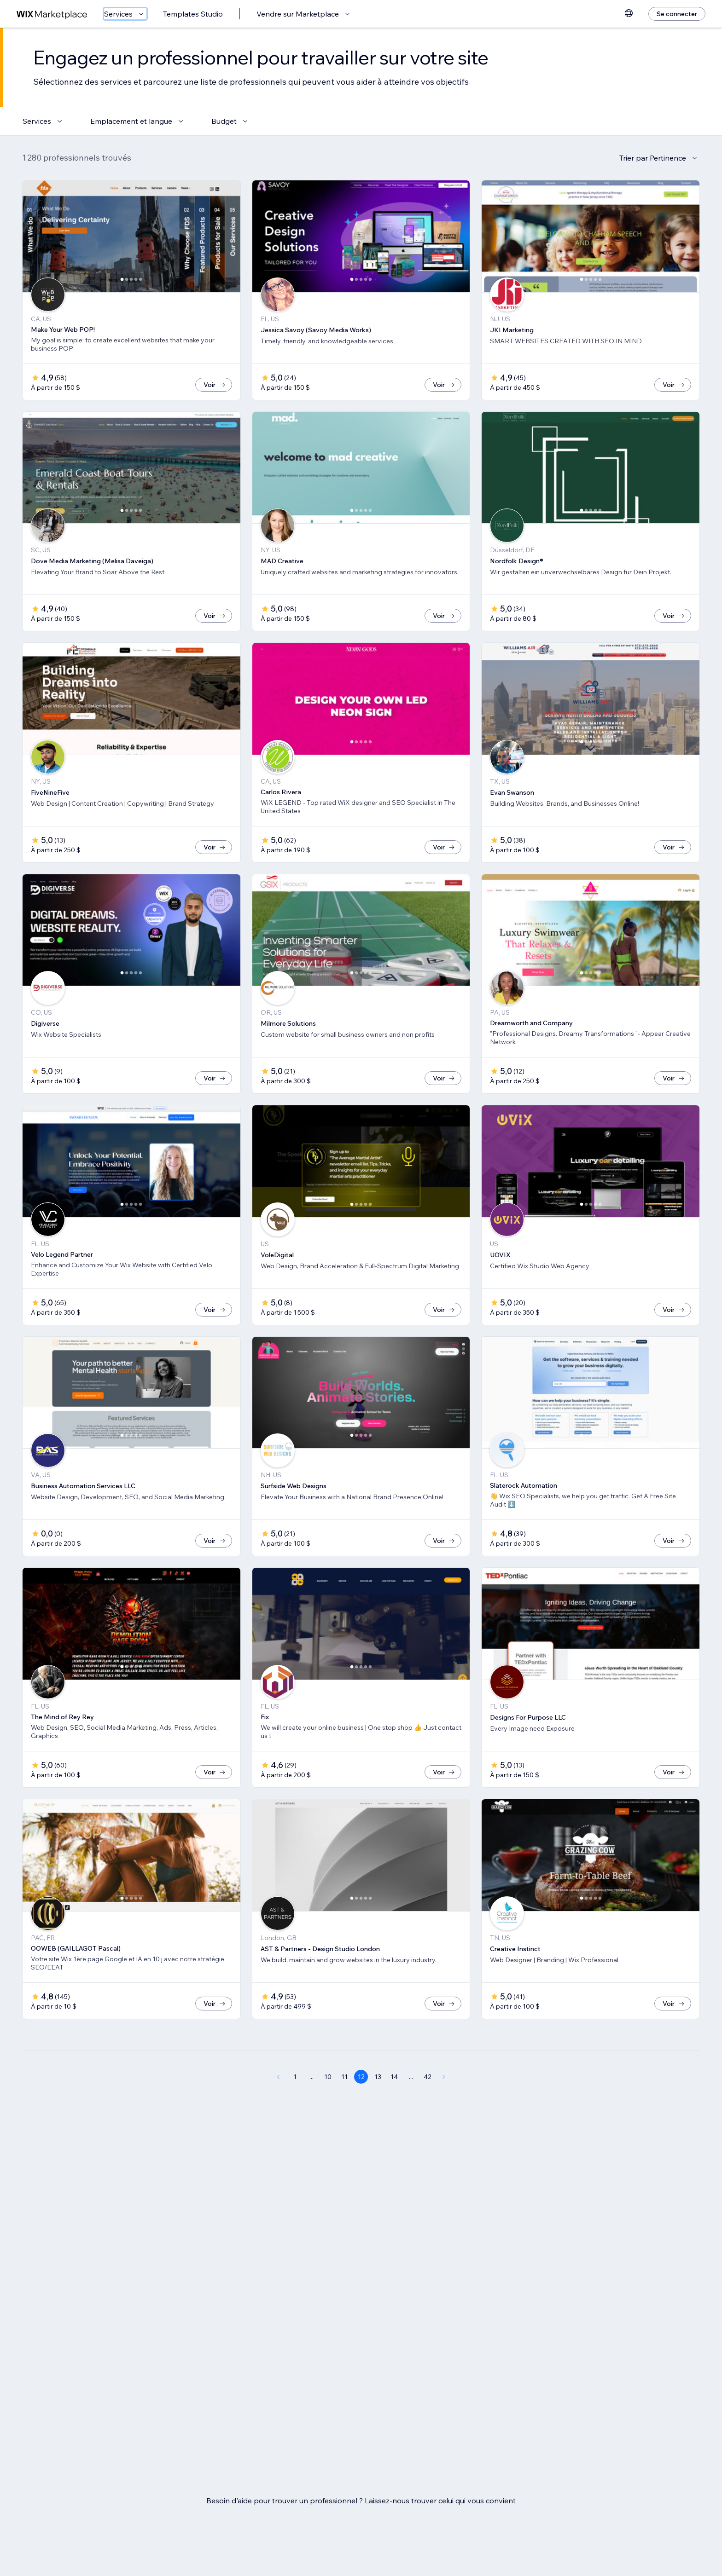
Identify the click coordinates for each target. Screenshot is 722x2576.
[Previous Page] (278, 2107)
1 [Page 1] (295, 2107)
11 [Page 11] (344, 2107)
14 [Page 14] (394, 2107)
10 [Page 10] (328, 2107)
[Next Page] (444, 2107)
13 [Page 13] (377, 2107)
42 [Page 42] (427, 2107)
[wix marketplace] (52, 14)
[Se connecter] (676, 14)
